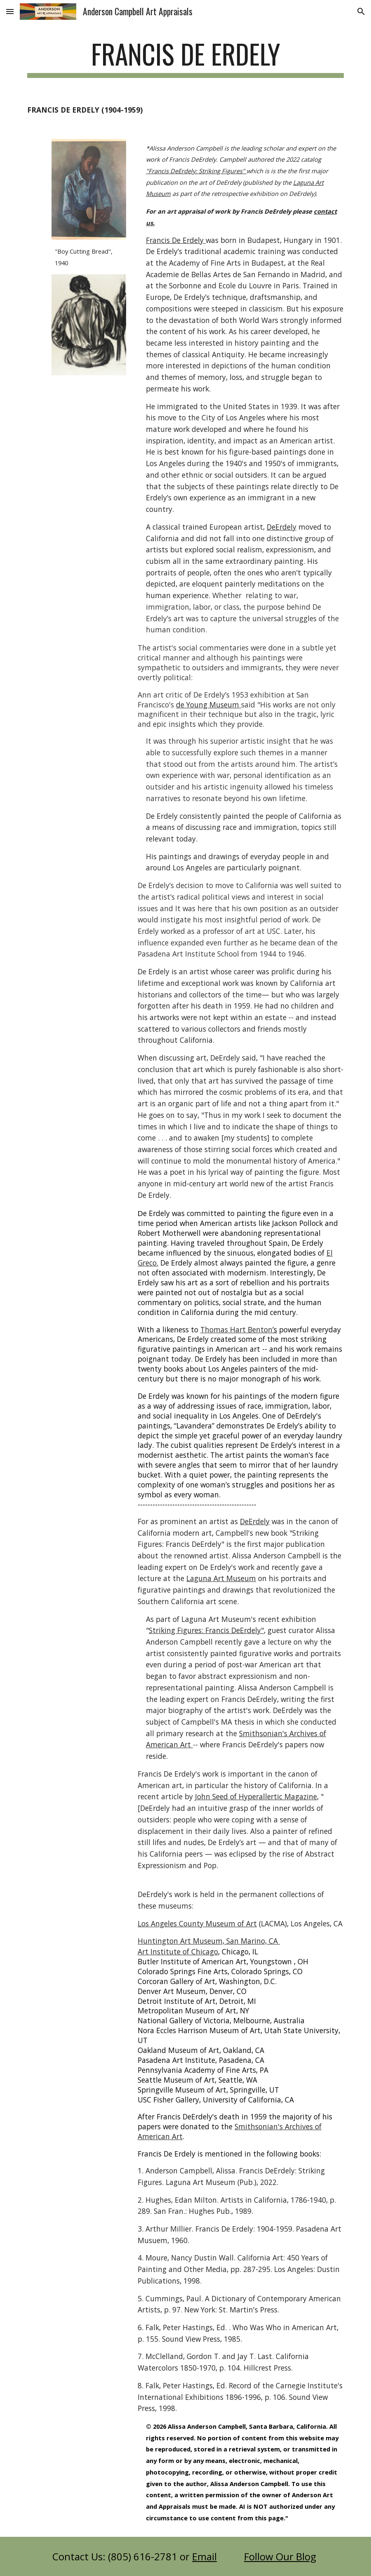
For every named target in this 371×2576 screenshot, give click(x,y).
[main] (185, 58)
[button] (10, 11)
